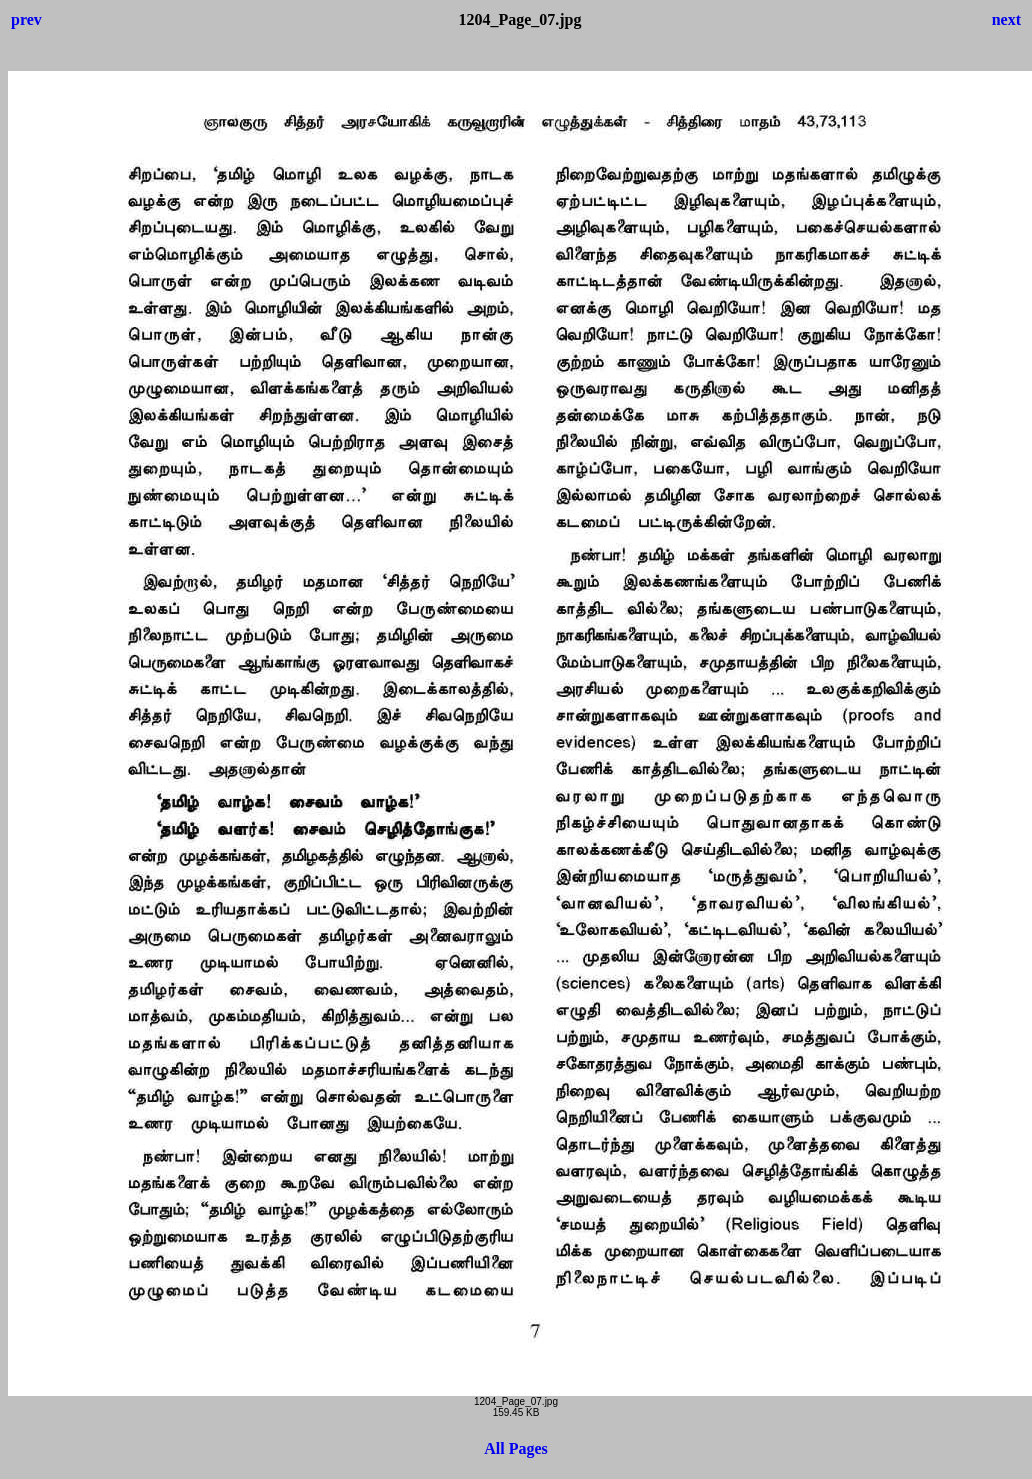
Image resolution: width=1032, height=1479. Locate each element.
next (1006, 19)
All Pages (516, 1448)
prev (26, 19)
